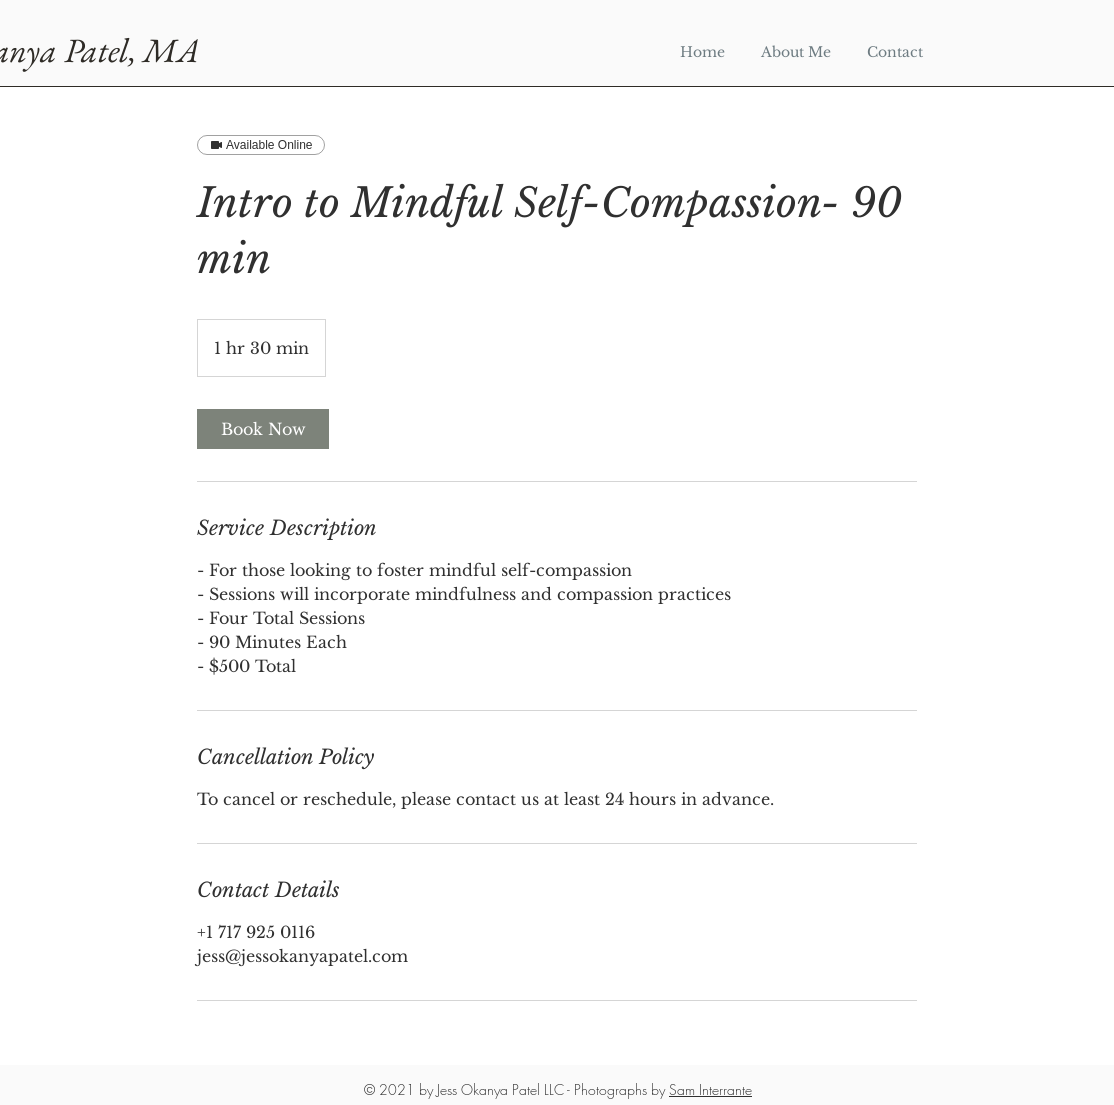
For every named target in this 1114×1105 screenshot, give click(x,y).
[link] (263, 429)
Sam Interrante (710, 1089)
